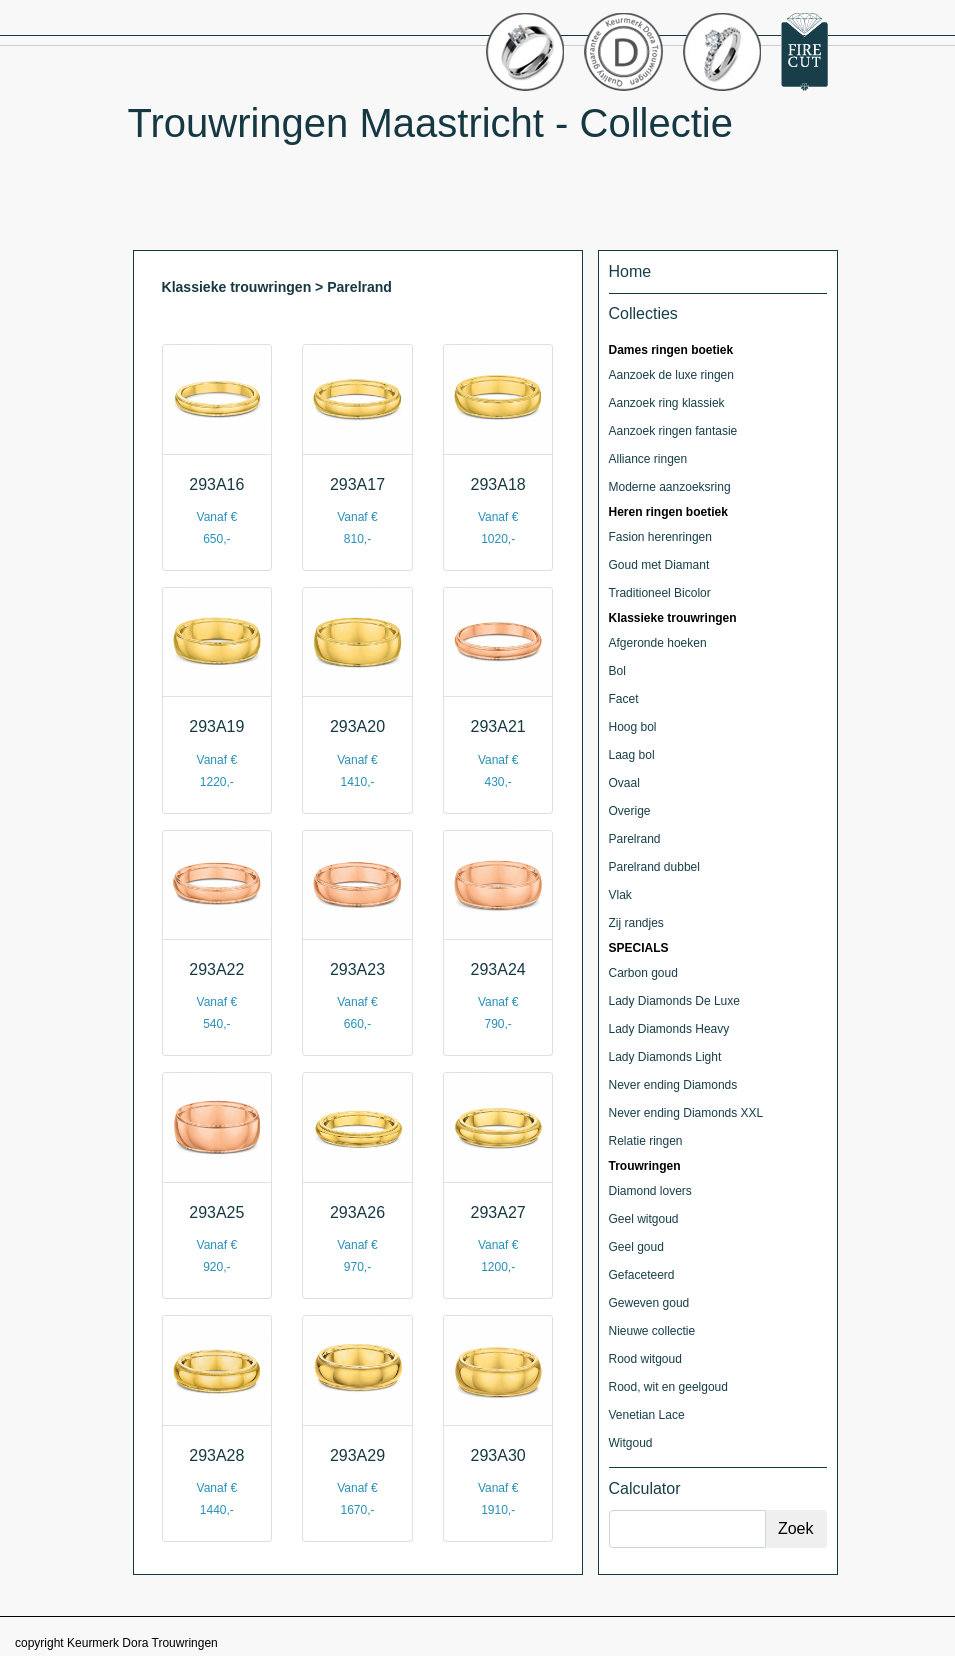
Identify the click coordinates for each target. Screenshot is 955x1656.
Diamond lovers (650, 1191)
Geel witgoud (644, 1219)
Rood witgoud (645, 1359)
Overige (630, 811)
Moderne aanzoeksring (670, 487)
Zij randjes (636, 923)
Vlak (620, 895)
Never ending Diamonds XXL (686, 1113)
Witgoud (631, 1443)
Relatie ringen (646, 1141)
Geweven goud (649, 1303)
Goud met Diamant (659, 565)
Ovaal (624, 783)
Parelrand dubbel (654, 867)
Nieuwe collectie (652, 1331)
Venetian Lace (647, 1415)
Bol (617, 671)
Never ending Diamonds (673, 1085)
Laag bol (632, 755)
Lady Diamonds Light (665, 1057)
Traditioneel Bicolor (660, 593)
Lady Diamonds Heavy (669, 1029)
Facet (624, 699)
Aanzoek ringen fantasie (673, 431)
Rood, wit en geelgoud (668, 1387)
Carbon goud (643, 973)
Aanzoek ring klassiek (667, 403)
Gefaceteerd (642, 1275)
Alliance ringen (648, 459)
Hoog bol (633, 727)
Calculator (645, 1488)
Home (630, 271)
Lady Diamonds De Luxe (674, 1001)
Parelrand (635, 839)
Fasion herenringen (660, 537)
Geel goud (636, 1247)
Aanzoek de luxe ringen (671, 375)
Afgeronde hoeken (658, 643)
